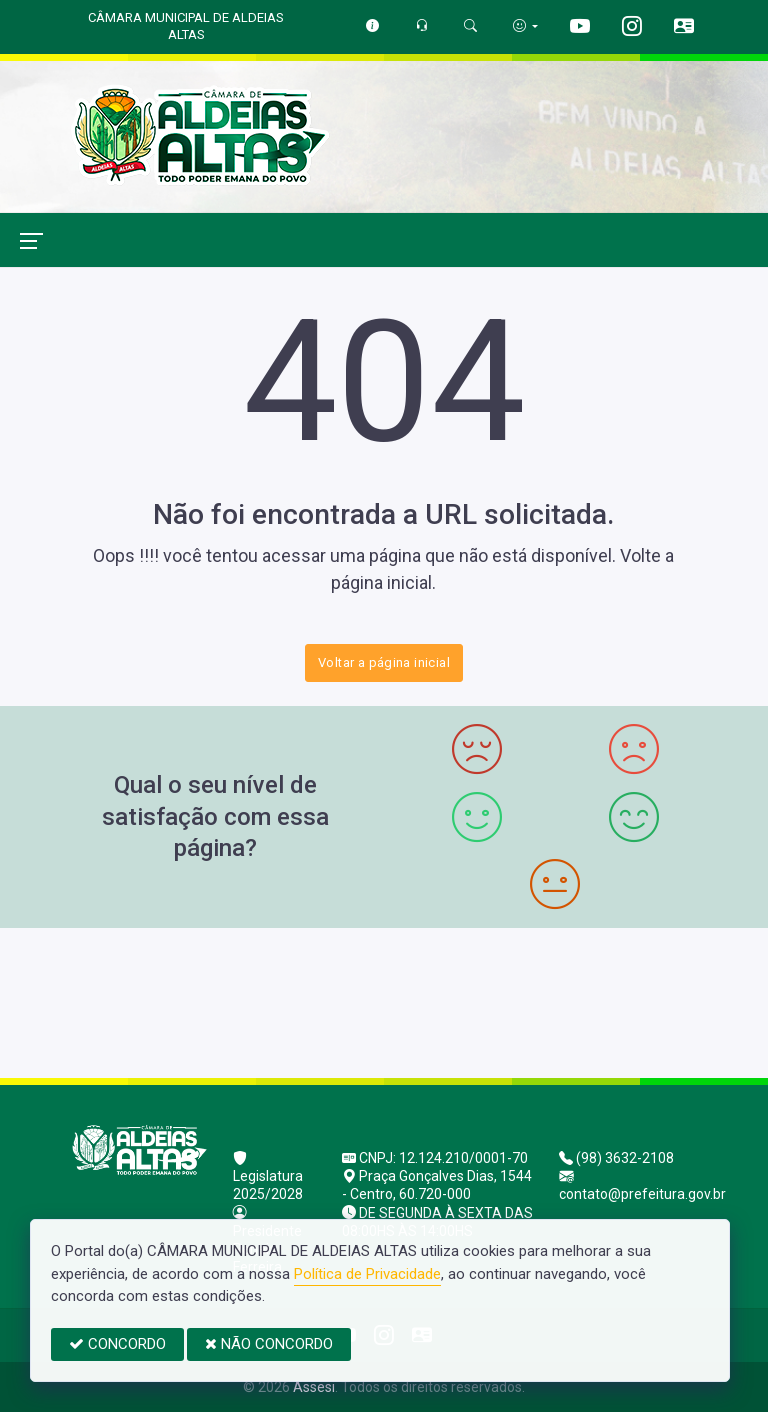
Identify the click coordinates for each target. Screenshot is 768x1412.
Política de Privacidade (367, 1274)
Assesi (314, 1387)
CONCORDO (117, 1344)
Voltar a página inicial (384, 662)
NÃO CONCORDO (269, 1344)
